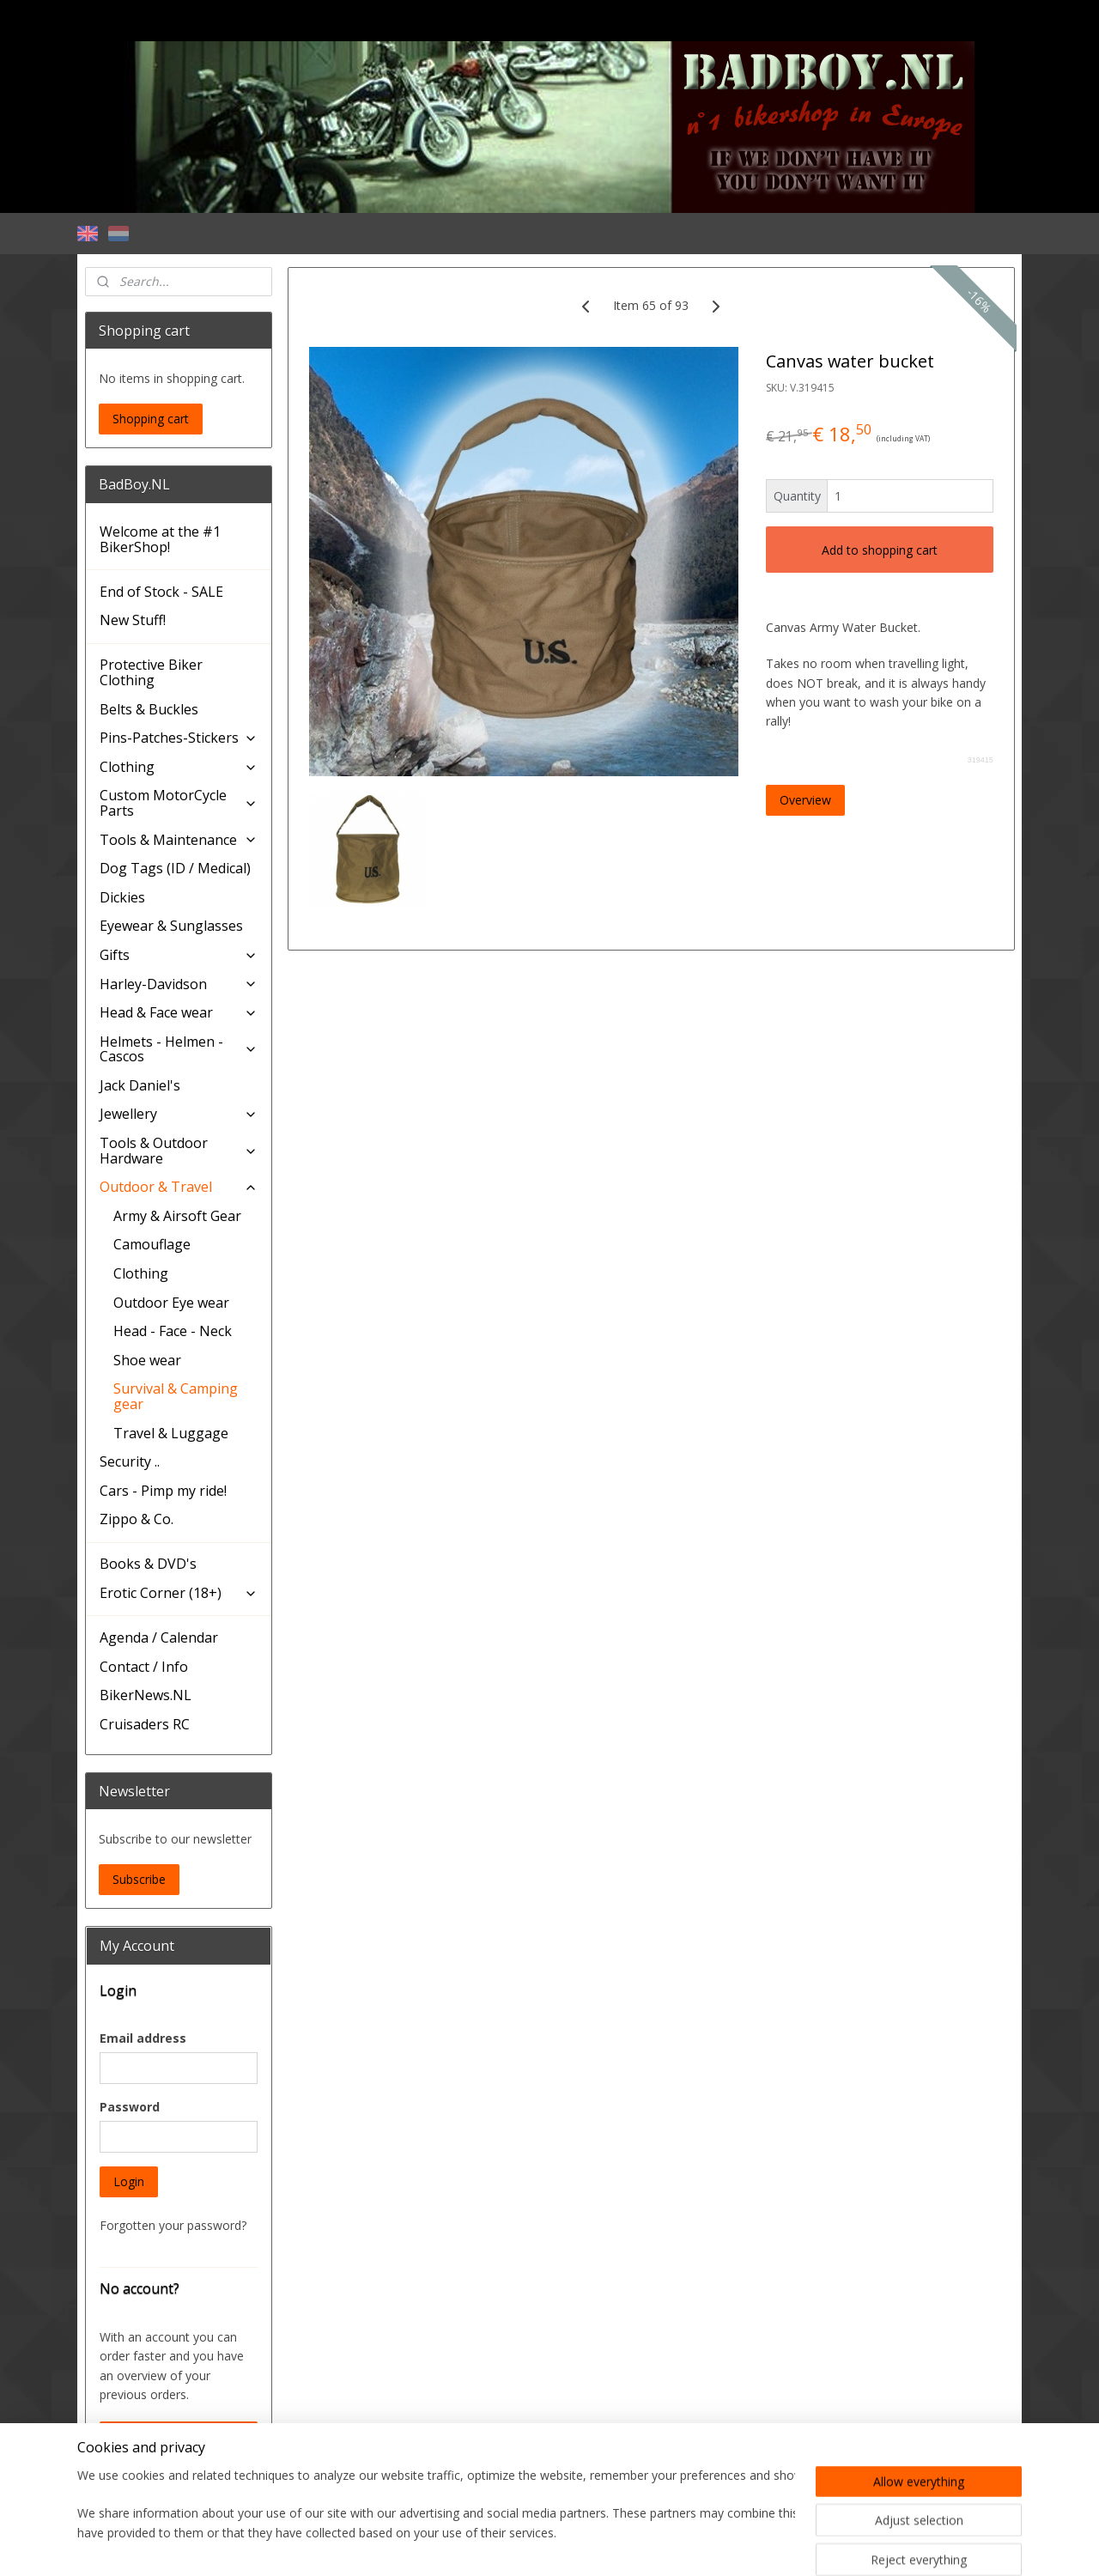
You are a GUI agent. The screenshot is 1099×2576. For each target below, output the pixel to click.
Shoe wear (147, 1360)
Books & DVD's (148, 1563)
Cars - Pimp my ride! (163, 1490)
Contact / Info (144, 1666)
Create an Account (164, 2436)
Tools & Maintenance (179, 839)
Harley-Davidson (179, 984)
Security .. (130, 1461)
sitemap (475, 2544)
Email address (143, 2038)
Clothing (179, 766)
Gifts (179, 954)
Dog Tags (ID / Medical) (175, 868)
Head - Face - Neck (172, 1330)
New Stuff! (133, 620)
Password (130, 2107)
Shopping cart (150, 418)
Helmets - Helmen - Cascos (179, 1049)
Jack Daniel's (140, 1085)
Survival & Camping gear (175, 1396)
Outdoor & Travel (179, 1186)
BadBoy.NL (126, 2487)
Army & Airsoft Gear (177, 1215)
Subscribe (139, 1879)
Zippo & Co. (136, 1519)
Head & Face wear (179, 1012)
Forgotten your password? (173, 2225)
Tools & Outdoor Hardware (179, 1150)
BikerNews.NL (145, 1695)
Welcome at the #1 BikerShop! (160, 539)
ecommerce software (579, 2544)
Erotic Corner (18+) (179, 1592)
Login (128, 2181)
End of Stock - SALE (161, 591)
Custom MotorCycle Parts (179, 803)
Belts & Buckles (149, 709)
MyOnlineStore (731, 2544)
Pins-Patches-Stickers (179, 737)
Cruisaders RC (145, 1724)
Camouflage (152, 1244)
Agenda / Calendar (159, 1637)
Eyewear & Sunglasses (171, 925)
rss (511, 2544)
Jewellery (179, 1113)
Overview (805, 800)
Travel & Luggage (170, 1433)
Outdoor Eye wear (171, 1302)
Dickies (122, 897)
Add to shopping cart (880, 550)
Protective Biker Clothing (151, 672)
